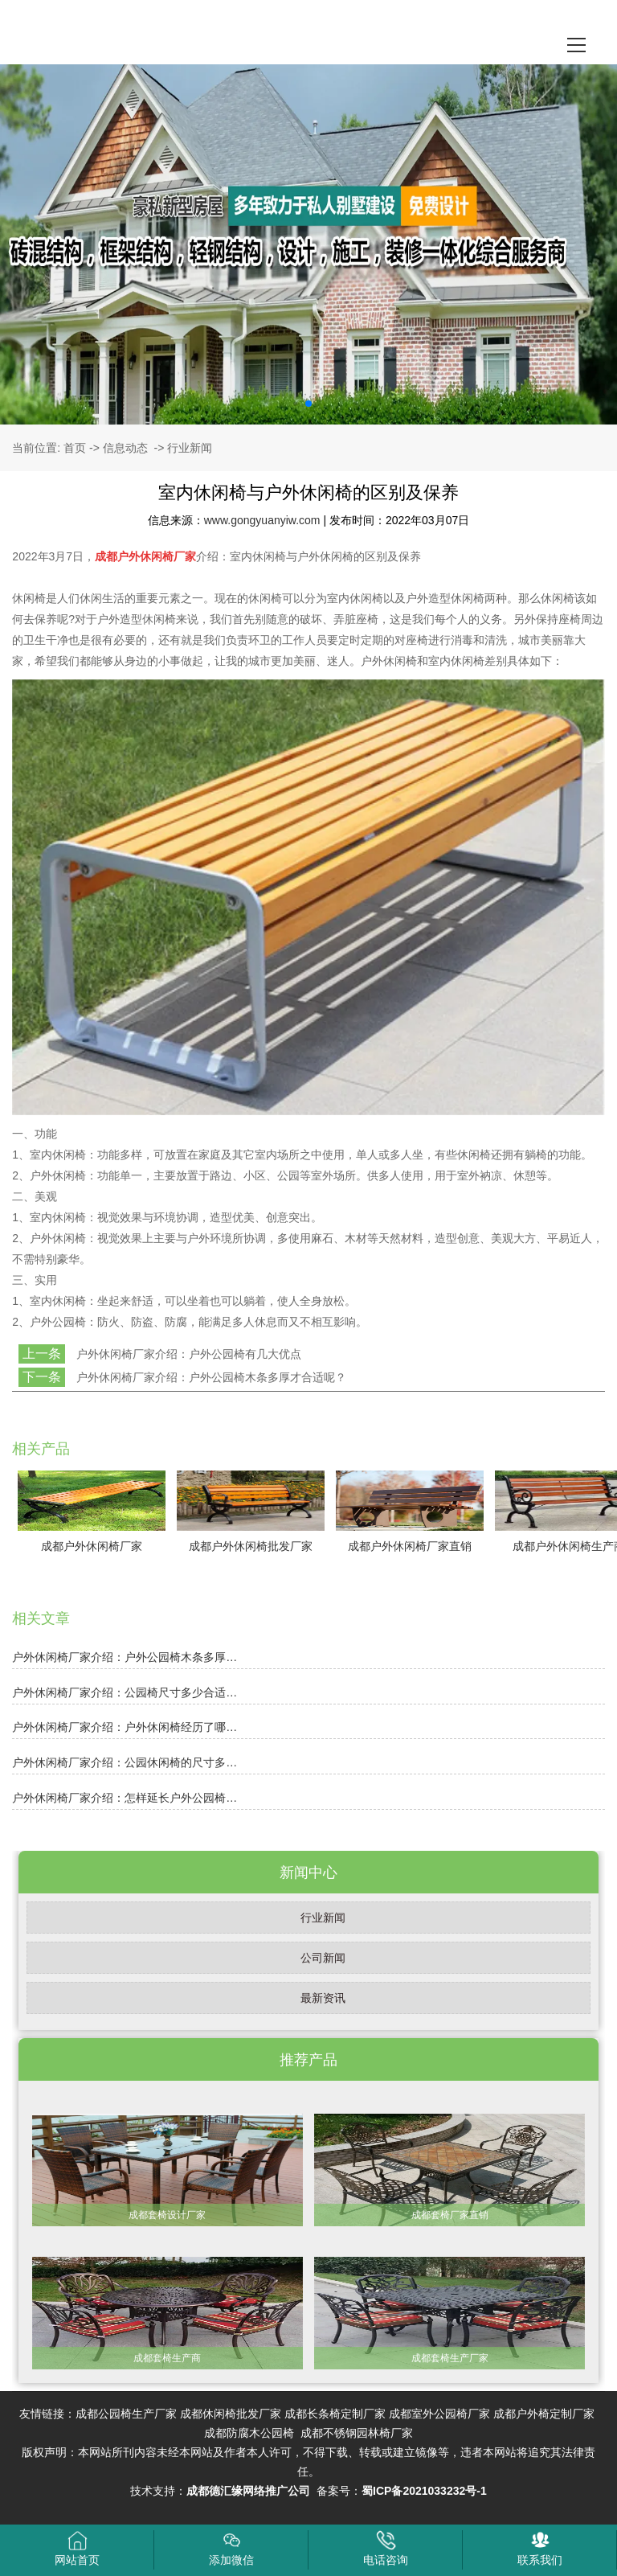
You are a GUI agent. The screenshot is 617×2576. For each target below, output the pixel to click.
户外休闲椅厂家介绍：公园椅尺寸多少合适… (124, 1692)
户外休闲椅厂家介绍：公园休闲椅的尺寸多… (124, 1762)
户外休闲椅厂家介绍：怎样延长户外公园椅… (124, 1797)
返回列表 (41, 1404)
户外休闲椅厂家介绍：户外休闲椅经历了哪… (124, 1727)
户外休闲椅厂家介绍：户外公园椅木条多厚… (124, 1657)
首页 (74, 447)
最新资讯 (322, 1997)
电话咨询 (385, 2548)
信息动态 (125, 447)
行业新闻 (322, 1917)
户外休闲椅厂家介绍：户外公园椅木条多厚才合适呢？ (209, 1377)
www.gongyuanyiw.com (262, 520)
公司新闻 (322, 1957)
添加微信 (231, 2548)
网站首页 (77, 2548)
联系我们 (539, 2548)
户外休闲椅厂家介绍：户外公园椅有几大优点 (187, 1353)
